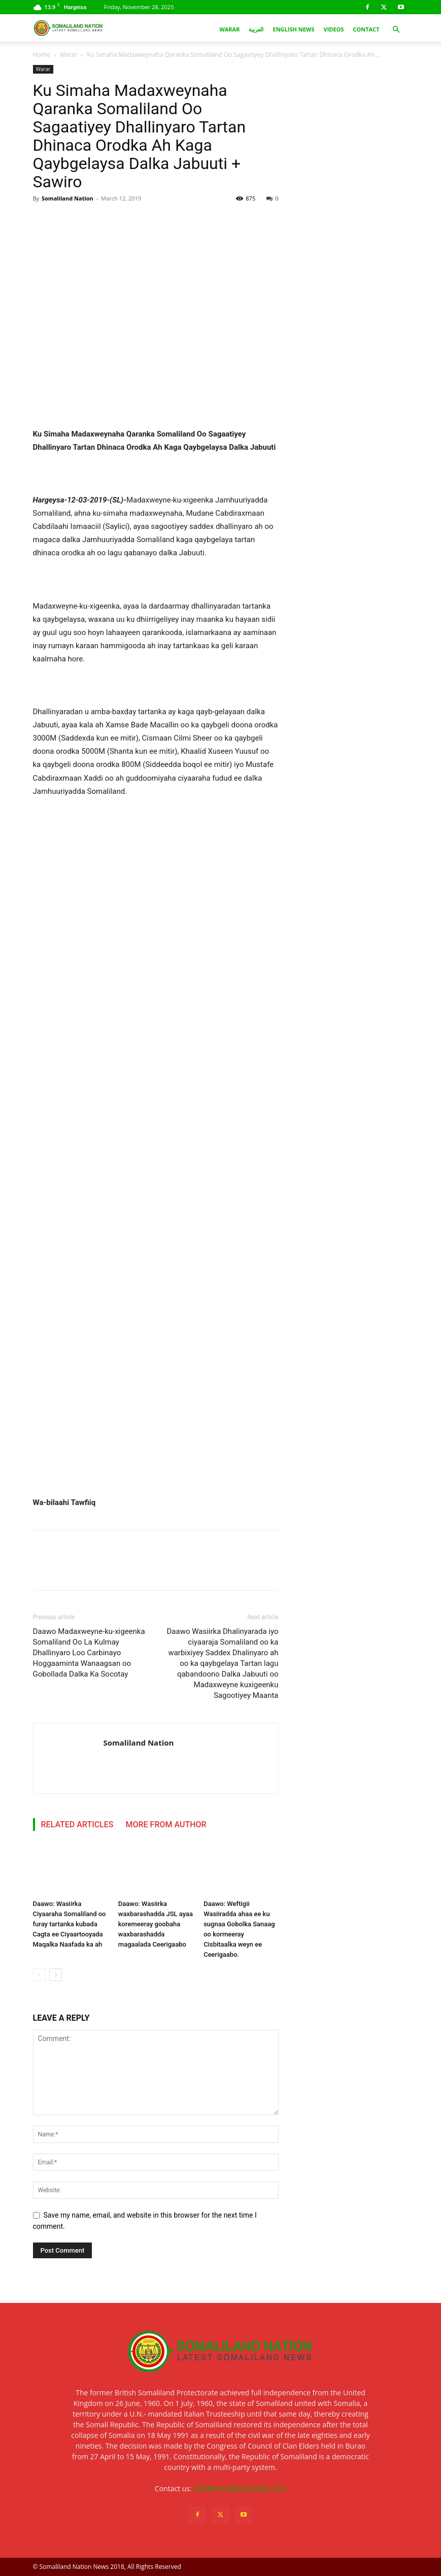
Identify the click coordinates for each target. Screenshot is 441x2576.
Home (41, 54)
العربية (256, 29)
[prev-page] (39, 1974)
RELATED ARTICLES (77, 1824)
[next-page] (55, 1974)
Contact (366, 29)
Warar (229, 29)
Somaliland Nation (67, 198)
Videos (334, 29)
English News (293, 29)
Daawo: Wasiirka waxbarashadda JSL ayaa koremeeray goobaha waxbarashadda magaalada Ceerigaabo (155, 1924)
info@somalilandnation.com (239, 2488)
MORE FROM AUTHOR (165, 1824)
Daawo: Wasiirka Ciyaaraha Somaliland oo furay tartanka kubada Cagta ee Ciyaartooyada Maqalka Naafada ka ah (69, 1924)
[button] (396, 30)
